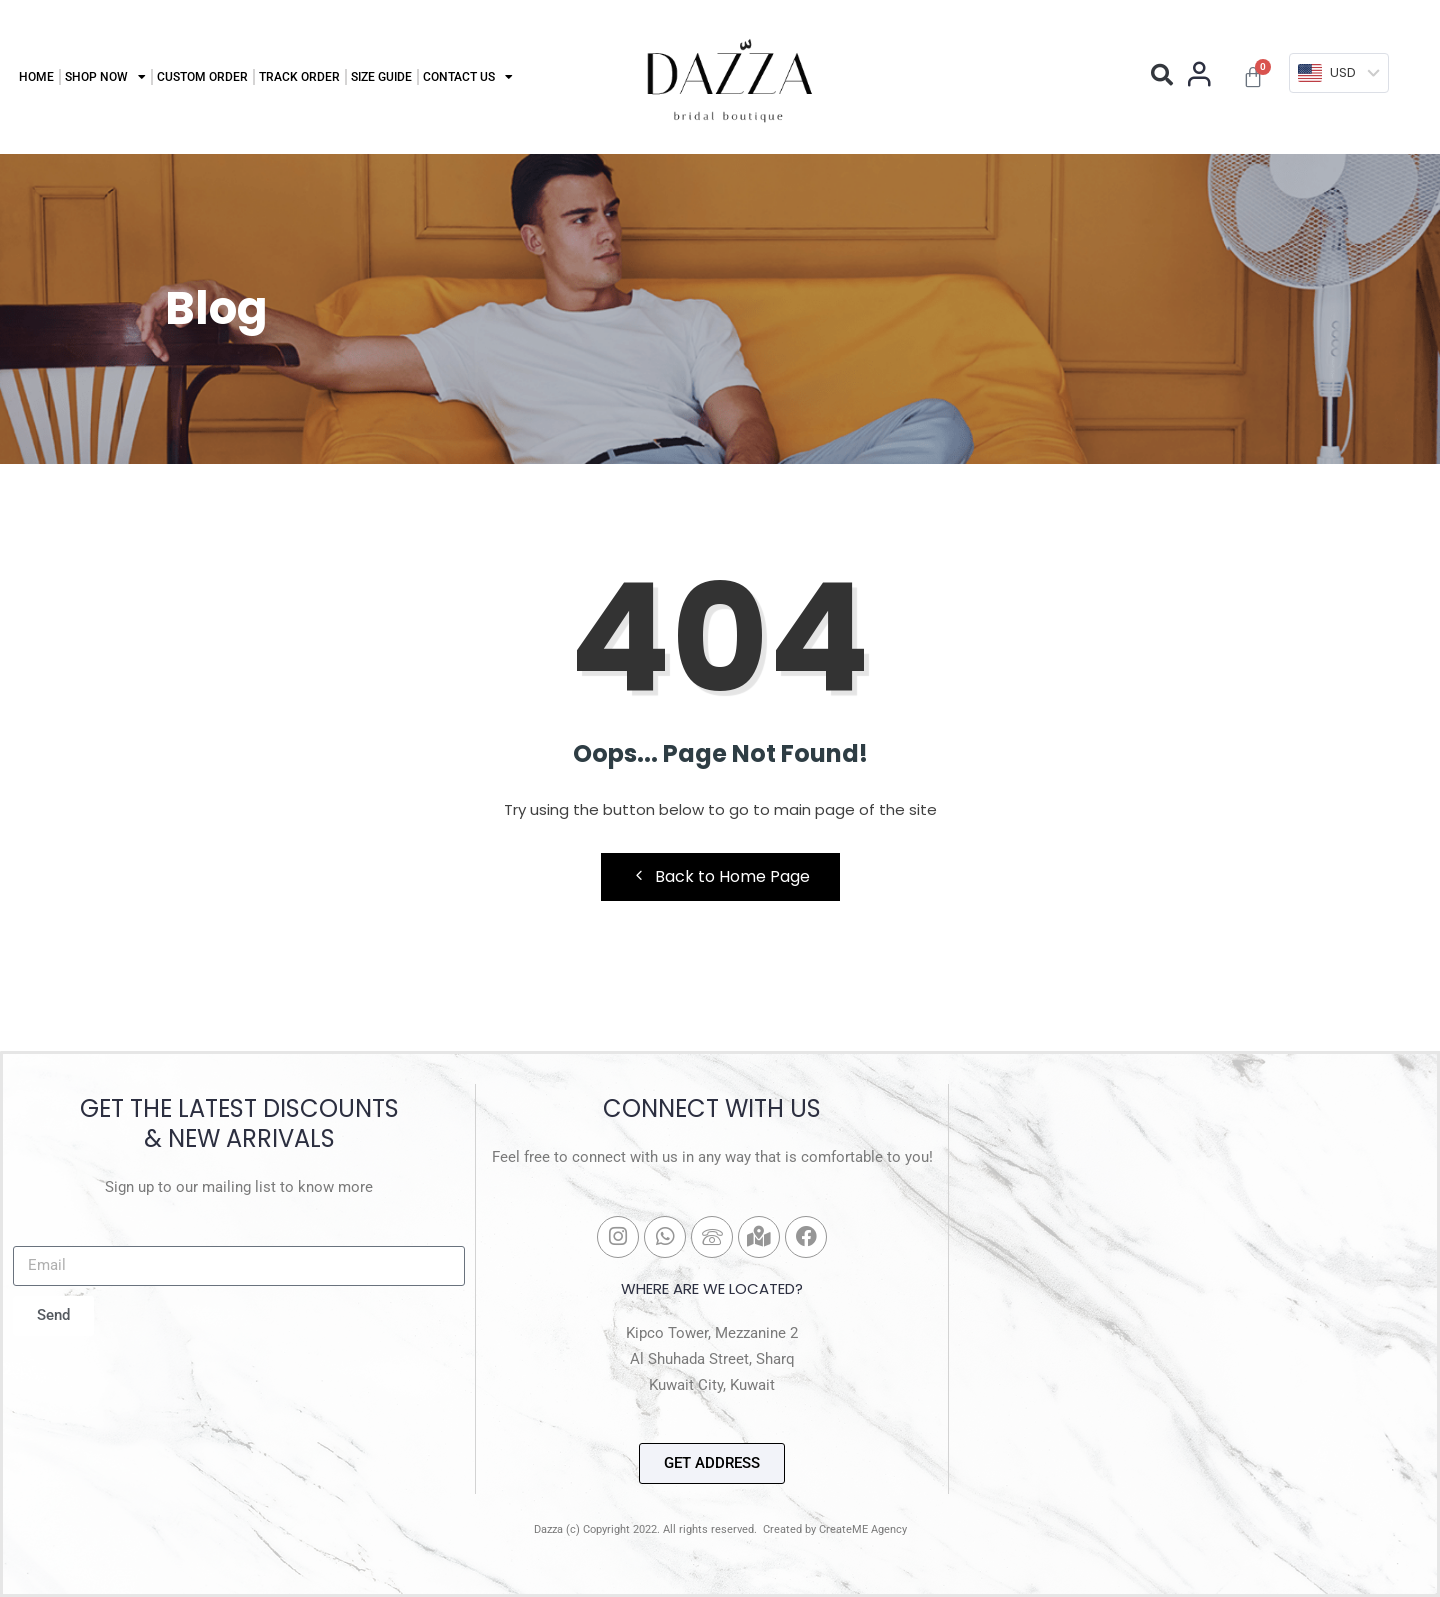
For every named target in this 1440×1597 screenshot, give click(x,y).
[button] (1162, 75)
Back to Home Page (720, 876)
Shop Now (105, 77)
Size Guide (381, 77)
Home (36, 77)
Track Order (299, 77)
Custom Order (202, 77)
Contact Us (468, 77)
